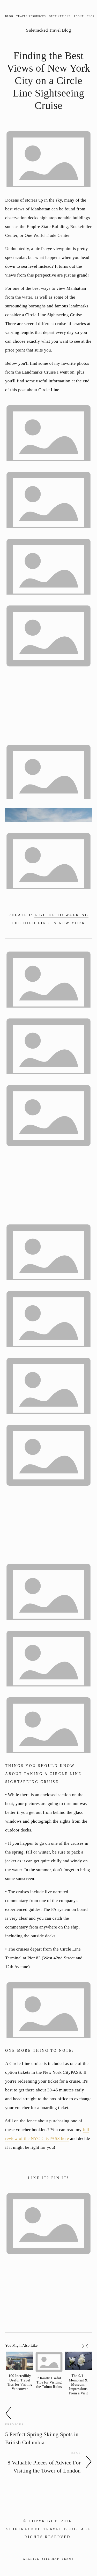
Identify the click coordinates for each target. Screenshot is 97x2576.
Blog (9, 16)
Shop (90, 16)
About (78, 16)
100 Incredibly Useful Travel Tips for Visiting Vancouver (20, 2382)
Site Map (50, 2558)
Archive (31, 2558)
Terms (68, 2558)
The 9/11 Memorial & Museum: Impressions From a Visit (78, 2384)
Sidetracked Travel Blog (48, 30)
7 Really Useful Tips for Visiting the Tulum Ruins (49, 2382)
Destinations (60, 16)
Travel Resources (31, 16)
